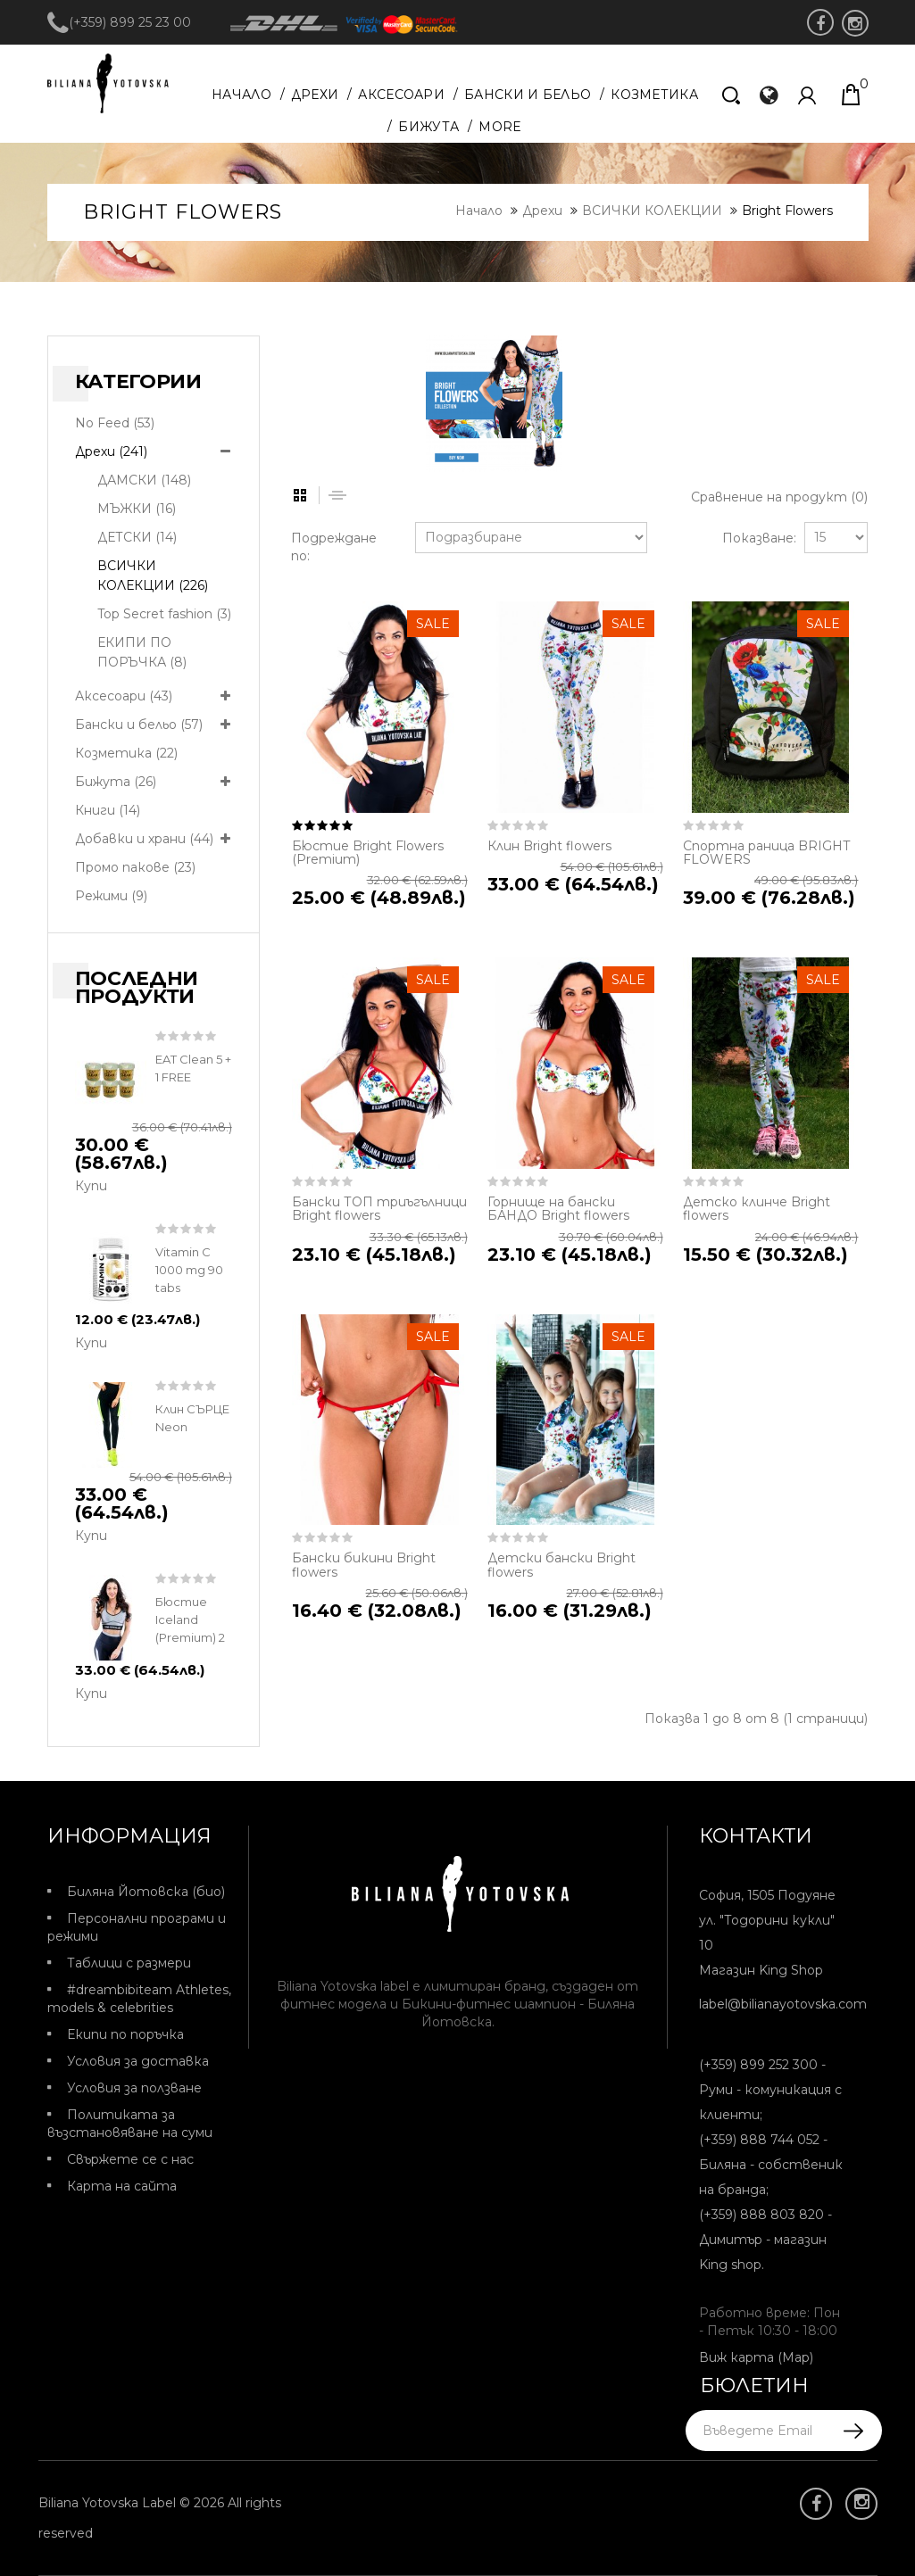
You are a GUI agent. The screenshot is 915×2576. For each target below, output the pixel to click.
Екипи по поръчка (125, 2034)
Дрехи (315, 95)
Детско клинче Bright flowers (756, 1208)
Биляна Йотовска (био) (146, 1892)
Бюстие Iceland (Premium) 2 (190, 1619)
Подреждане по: (334, 547)
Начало (241, 95)
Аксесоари (401, 95)
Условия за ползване (134, 2088)
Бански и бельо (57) (139, 724)
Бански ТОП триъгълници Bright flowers (379, 1208)
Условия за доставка (138, 2061)
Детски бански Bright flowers (561, 1564)
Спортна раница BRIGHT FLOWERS (766, 852)
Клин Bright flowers (549, 846)
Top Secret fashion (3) (164, 614)
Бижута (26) (115, 782)
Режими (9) (111, 896)
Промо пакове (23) (135, 867)
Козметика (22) (126, 753)
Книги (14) (107, 810)
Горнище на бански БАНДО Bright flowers (558, 1208)
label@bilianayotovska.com (783, 2004)
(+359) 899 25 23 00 (119, 22)
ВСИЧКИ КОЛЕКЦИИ (652, 211)
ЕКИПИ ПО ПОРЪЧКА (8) (142, 652)
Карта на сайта (122, 2186)
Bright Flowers (787, 211)
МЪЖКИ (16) (136, 509)
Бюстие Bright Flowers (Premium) (368, 852)
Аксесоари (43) (123, 696)
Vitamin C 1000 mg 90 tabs (189, 1270)
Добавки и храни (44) (144, 839)
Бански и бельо (527, 95)
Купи (91, 1186)
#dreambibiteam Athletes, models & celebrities (139, 1999)
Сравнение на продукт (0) (779, 497)
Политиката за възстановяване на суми (129, 2124)
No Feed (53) (114, 423)
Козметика (654, 95)
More (499, 127)
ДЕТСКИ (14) (137, 537)
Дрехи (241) (111, 451)
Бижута (428, 127)
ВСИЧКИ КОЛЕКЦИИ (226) (152, 575)
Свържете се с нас (130, 2159)
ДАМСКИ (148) (144, 480)
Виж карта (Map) (756, 2357)
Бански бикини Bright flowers (364, 1564)
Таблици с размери (129, 1963)
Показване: (754, 538)
